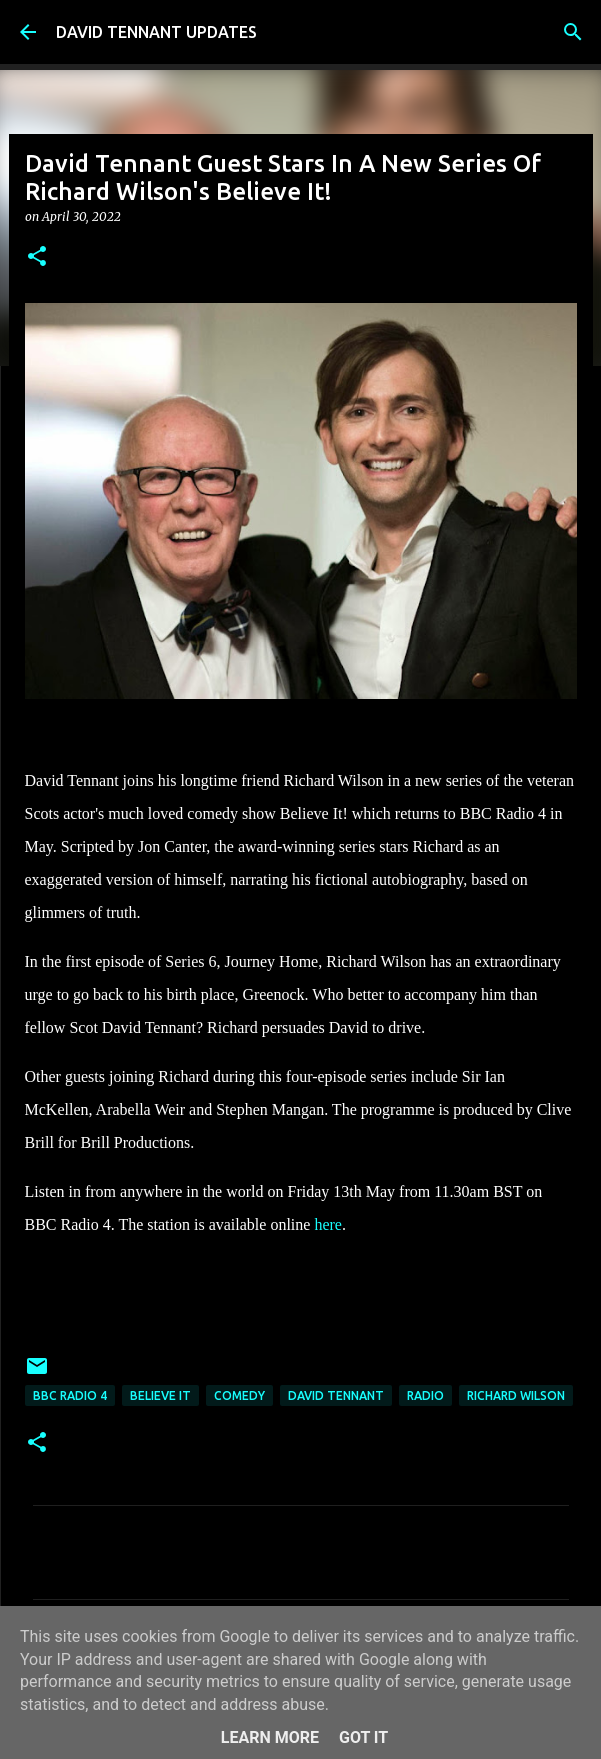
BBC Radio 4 (70, 1395)
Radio (425, 1395)
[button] (37, 257)
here (328, 1224)
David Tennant (336, 1395)
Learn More (270, 1737)
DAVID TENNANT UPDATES (156, 32)
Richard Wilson (516, 1395)
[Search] (573, 32)
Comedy (239, 1395)
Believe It (160, 1395)
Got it (363, 1737)
